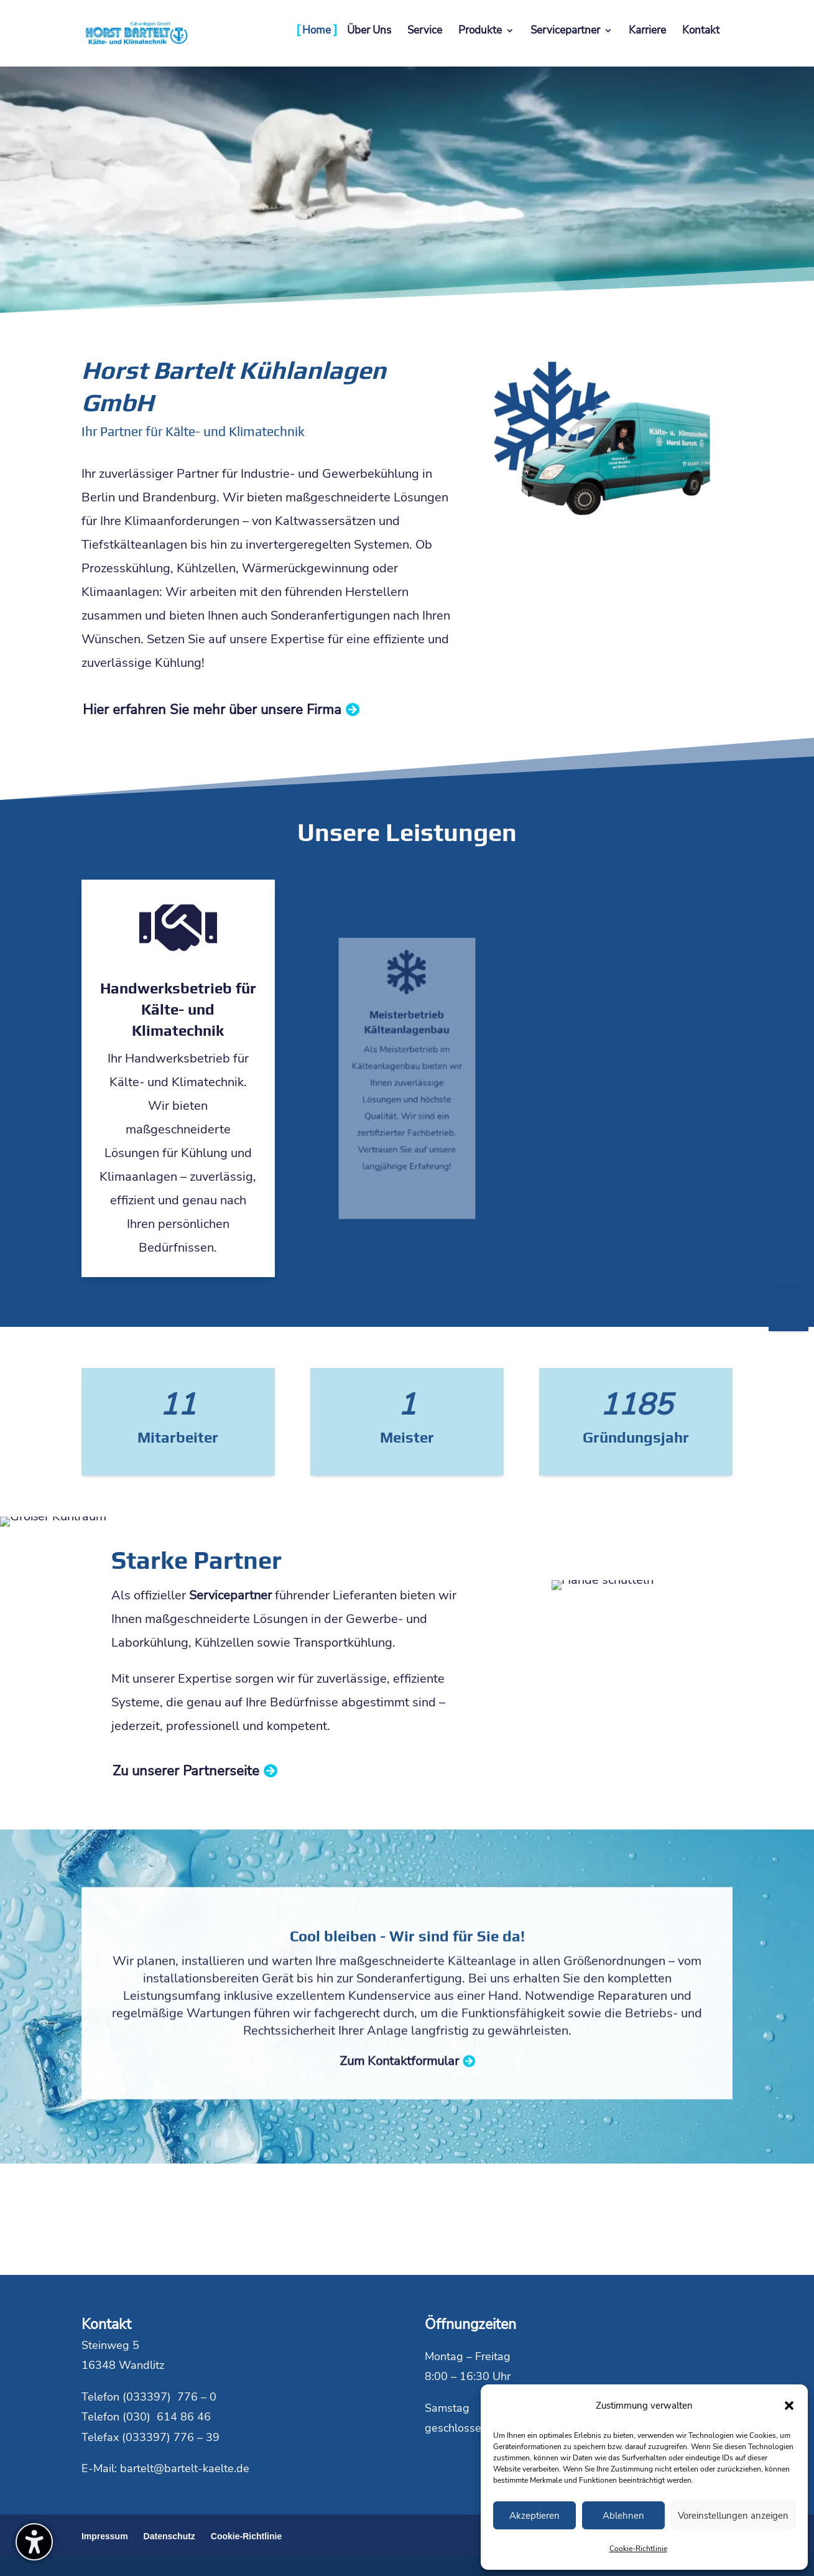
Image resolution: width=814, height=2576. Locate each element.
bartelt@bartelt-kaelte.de (184, 2468)
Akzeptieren (534, 2515)
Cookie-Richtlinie (638, 2549)
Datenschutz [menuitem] (169, 2536)
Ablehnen (623, 2515)
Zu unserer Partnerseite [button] (186, 1771)
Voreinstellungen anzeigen (733, 2515)
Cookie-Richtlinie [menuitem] (246, 2536)
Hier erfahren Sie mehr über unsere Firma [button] (212, 709)
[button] (789, 2405)
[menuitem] (316, 44)
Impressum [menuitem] (104, 2536)
